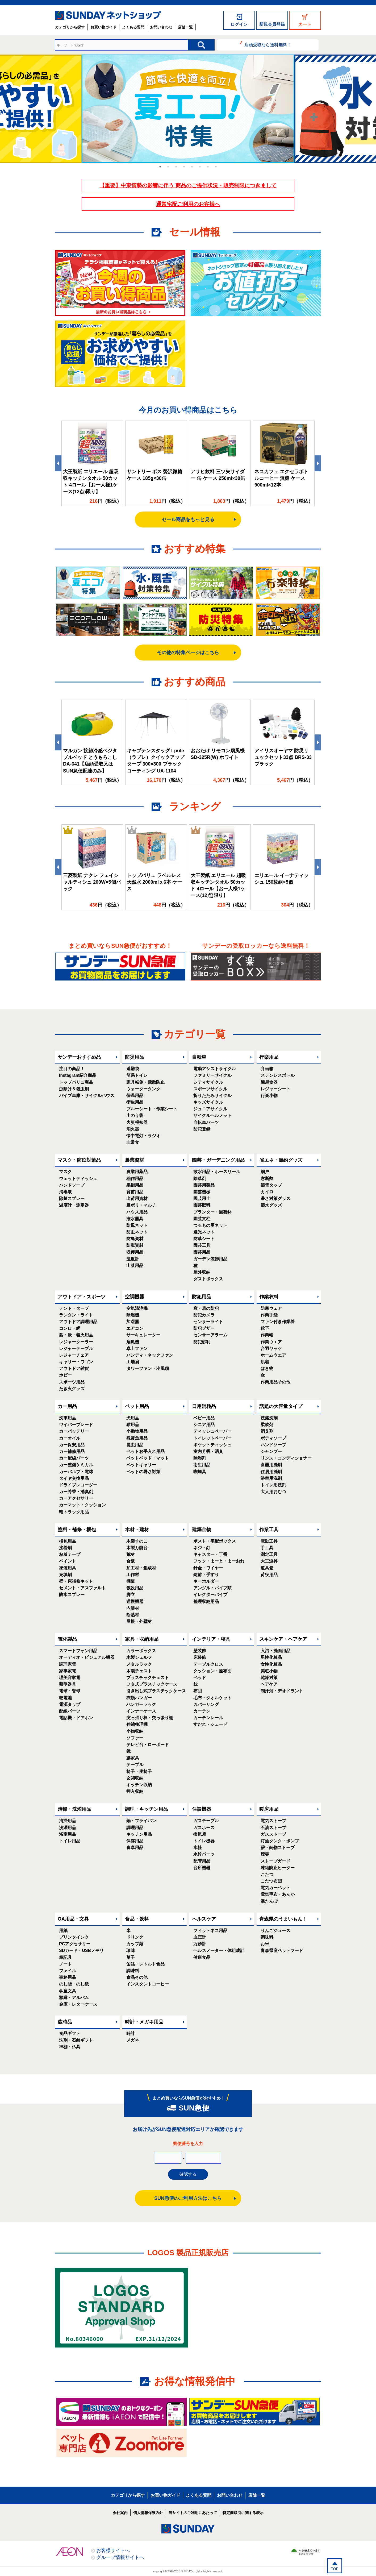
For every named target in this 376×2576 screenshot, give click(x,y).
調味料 (132, 1970)
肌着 (265, 1362)
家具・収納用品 (141, 1639)
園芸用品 (201, 1252)
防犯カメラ (204, 1315)
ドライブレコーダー (78, 1485)
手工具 (267, 1547)
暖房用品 (268, 1809)
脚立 (130, 1594)
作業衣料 (268, 1296)
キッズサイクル (208, 1102)
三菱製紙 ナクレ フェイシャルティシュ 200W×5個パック (92, 882)
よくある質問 (133, 27)
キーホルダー (206, 1581)
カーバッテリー (74, 1431)
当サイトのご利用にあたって (193, 2513)
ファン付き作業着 (278, 1321)
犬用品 (132, 1418)
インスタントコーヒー (147, 1984)
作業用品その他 (275, 1382)
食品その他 (137, 1977)
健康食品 (201, 1957)
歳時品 (65, 2022)
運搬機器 (134, 1601)
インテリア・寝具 (211, 1639)
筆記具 (65, 1957)
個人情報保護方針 (148, 2513)
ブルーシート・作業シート (151, 1109)
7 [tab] (208, 166)
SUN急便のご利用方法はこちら (188, 2198)
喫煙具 (199, 1471)
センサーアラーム (210, 1335)
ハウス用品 (137, 1212)
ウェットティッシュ (78, 1178)
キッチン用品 (139, 1834)
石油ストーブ (273, 1827)
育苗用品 (134, 1192)
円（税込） (106, 501)
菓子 (130, 1957)
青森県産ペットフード (282, 1950)
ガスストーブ (273, 1834)
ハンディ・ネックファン (149, 1355)
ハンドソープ (72, 1185)
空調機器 (134, 1296)
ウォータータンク (143, 1089)
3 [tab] (176, 166)
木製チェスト (139, 1671)
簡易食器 (269, 1082)
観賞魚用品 (137, 1438)
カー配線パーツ (74, 1458)
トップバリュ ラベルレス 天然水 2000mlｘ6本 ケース (154, 882)
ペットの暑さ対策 (143, 1471)
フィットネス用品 (210, 1930)
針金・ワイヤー (208, 1568)
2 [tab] (168, 166)
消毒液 (65, 1192)
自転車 (199, 1057)
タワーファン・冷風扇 (147, 1368)
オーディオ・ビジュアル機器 (86, 1657)
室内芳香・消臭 (208, 1451)
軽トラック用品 (74, 1512)
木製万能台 (137, 1547)
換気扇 (199, 1834)
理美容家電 (69, 1677)
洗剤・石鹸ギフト (76, 2040)
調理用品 (134, 1827)
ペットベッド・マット (147, 1458)
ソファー (134, 1738)
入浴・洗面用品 (275, 1650)
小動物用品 (137, 1431)
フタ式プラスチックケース (151, 1684)
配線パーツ (69, 1711)
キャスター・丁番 (210, 1554)
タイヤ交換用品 (74, 1478)
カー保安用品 (72, 1445)
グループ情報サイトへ (120, 2557)
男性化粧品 (271, 1657)
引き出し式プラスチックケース (156, 1691)
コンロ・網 (69, 1328)
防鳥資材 (134, 1238)
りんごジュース (275, 1930)
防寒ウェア (271, 1308)
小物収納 (134, 1731)
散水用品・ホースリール (216, 1171)
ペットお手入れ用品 (145, 1451)
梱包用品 (67, 1541)
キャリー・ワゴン (76, 1362)
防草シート (204, 1238)
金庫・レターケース (78, 2004)
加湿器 (132, 1321)
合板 (130, 1561)
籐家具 (132, 1758)
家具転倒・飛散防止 (145, 1082)
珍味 (130, 1950)
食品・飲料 (137, 1919)
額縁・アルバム (74, 1997)
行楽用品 (268, 1057)
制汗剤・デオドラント (282, 1691)
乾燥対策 (269, 1677)
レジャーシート (275, 1089)
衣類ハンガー (139, 1698)
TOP (335, 2569)
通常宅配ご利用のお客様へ (188, 204)
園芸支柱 (201, 1218)
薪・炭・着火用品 (76, 1335)
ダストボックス (208, 1279)
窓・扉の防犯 (206, 1308)
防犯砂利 (201, 1342)
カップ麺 (134, 1944)
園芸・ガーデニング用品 (218, 1160)
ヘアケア (269, 1684)
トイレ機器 (204, 1841)
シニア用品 (204, 1424)
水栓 (197, 1847)
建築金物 (201, 1529)
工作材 (132, 1574)
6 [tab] (200, 166)
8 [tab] (216, 166)
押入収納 (134, 1791)
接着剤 (65, 1547)
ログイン (239, 24)
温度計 (132, 1259)
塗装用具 (67, 1568)
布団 (197, 1691)
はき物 (267, 1368)
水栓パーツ (204, 1854)
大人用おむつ (273, 1491)
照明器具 (67, 1684)
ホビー (65, 1375)
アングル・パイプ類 (212, 1588)
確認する (188, 2174)
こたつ (267, 1874)
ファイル (67, 1970)
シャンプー (271, 1451)
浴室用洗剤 (271, 1478)
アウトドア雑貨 (74, 1368)
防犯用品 (201, 1296)
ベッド (199, 1677)
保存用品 (134, 1841)
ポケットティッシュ (212, 1445)
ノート (65, 1964)
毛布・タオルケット (212, 1698)
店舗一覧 (185, 27)
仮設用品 (134, 1588)
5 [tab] (192, 166)
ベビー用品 (204, 1418)
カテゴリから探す (70, 27)
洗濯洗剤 (269, 1418)
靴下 (265, 1328)
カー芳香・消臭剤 (76, 1491)
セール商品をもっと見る (188, 519)
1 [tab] (160, 166)
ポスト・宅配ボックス (214, 1541)
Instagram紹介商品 (77, 1075)
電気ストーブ (273, 1820)
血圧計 (199, 1937)
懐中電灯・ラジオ (143, 1135)
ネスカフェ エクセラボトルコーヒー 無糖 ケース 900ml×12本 (281, 478)
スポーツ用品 (72, 1382)
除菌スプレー (72, 1198)
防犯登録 (201, 1129)
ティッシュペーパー (212, 1431)
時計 (130, 2033)
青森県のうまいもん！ (283, 1919)
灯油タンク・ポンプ (280, 1841)
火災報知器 (137, 1122)
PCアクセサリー (74, 1944)
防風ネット (137, 1225)
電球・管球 (69, 1691)
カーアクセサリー (76, 1498)
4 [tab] (184, 166)
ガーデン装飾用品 (210, 1259)
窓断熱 (267, 1178)
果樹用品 (134, 1185)
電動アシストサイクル (214, 1068)
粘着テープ (69, 1554)
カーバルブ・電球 (76, 1471)
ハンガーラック (141, 1704)
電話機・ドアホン (76, 1717)
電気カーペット (275, 1887)
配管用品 (201, 1861)
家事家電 (67, 1671)
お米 (265, 1944)
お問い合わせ (161, 27)
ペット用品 (137, 1406)
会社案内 (120, 2513)
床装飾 (199, 1657)
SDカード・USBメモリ (81, 1950)
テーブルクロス (208, 1664)
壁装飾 (199, 1650)
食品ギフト (69, 2033)
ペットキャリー (141, 1464)
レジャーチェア (74, 1355)
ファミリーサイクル (212, 1075)
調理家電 (67, 1664)
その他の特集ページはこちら (188, 652)
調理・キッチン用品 (146, 1809)
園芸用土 (201, 1198)
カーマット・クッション (82, 1505)
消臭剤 (267, 1431)
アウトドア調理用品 (78, 1321)
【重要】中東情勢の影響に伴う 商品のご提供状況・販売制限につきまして (188, 185)
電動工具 (269, 1541)
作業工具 (268, 1529)
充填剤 (65, 1574)
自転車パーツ (206, 1122)
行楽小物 (269, 1095)
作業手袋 (269, 1315)
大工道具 (269, 1561)
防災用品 (134, 1057)
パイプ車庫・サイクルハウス (86, 1095)
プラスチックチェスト (147, 1677)
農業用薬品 (137, 1171)
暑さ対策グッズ (275, 1198)
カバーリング (206, 1704)
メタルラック (139, 1664)
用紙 (63, 1930)
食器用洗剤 (271, 1464)
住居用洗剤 (271, 1471)
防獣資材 (134, 1245)
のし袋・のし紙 (74, 1984)
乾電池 (65, 1698)
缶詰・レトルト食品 (145, 1964)
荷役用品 (269, 1574)
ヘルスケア (204, 1919)
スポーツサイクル (210, 1089)
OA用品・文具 (73, 1919)
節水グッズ (271, 1205)
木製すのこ (137, 1541)
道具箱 (267, 1568)
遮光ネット (204, 1232)
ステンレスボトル (278, 1075)
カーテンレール (208, 1717)
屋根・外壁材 (139, 1621)
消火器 (132, 1129)
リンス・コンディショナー (286, 1458)
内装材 (132, 1608)
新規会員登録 (272, 24)
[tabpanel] (188, 109)
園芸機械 (201, 1192)
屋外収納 (201, 1272)
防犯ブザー (204, 1328)
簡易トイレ (137, 1075)
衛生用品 (134, 1102)
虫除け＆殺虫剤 (74, 1089)
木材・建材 (137, 1529)
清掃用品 (67, 1820)
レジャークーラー (76, 1342)
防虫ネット (137, 1232)
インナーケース (141, 1711)
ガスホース (204, 1827)
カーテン (201, 1711)
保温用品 (134, 1095)
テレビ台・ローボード (147, 1744)
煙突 (265, 1854)
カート (305, 24)
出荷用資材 (137, 1198)
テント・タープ (74, 1308)
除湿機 (132, 1315)
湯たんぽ (269, 1901)
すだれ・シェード (210, 1724)
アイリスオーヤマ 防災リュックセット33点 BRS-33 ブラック (283, 757)
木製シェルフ (139, 1657)
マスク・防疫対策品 (79, 1160)
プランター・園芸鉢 (212, 1212)
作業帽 (267, 1335)
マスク (65, 1171)
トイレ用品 (69, 1841)
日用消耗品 (204, 1406)
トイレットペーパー (212, 1438)
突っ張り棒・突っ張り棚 (149, 1717)
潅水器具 (134, 1218)
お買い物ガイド (103, 27)
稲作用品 (134, 1178)
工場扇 (132, 1362)
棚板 (130, 1581)
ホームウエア (273, 1355)
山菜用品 (134, 1265)
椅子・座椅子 (139, 1771)
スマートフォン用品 (78, 1650)
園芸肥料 (201, 1205)
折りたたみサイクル (212, 1095)
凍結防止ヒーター (278, 1867)
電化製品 (67, 1639)
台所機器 (201, 1867)
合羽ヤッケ (271, 1348)
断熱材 (132, 1615)
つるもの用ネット (210, 1225)
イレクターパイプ (210, 1594)
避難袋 (132, 1068)
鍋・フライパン (141, 1820)
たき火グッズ (72, 1388)
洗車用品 (67, 1418)
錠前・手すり (206, 1574)
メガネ (132, 2040)
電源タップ (69, 1704)
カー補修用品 (72, 1451)
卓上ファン (137, 1348)
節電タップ (271, 1185)
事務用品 (67, 1977)
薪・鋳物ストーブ (278, 1847)
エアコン (134, 1328)
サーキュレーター (143, 1335)
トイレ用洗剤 (273, 1485)
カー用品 (67, 1406)
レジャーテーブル (76, 1348)
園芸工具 (201, 1245)
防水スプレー (72, 1594)
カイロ (267, 1192)
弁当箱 (267, 1068)
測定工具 (269, 1554)
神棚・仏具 (69, 2047)
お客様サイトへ (113, 2550)
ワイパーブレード (76, 1424)
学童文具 (67, 1991)
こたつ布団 (271, 1881)
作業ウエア (271, 1342)
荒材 (130, 1554)
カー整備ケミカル (76, 1464)
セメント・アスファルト (82, 1588)
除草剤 (199, 1178)
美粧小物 (269, 1671)
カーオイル (69, 1438)
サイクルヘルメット (212, 1115)
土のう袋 (134, 1115)
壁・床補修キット (76, 1581)
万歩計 (199, 1944)
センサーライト (208, 1321)
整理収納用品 (206, 1601)
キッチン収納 (139, 1785)
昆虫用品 (134, 1445)
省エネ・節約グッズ (280, 1160)
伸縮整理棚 (137, 1724)
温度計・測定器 (74, 1205)
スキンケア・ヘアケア (283, 1639)
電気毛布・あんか (278, 1894)
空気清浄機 (137, 1308)
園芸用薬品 (204, 1185)
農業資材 (134, 1160)
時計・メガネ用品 (144, 2022)
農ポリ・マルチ (141, 1205)
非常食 (132, 1142)
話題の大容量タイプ (280, 1406)
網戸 (265, 1171)
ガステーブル (206, 1820)
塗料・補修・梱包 (77, 1529)
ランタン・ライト (76, 1315)
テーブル (134, 1764)
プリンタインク (74, 1937)
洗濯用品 (67, 1827)
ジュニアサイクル (210, 1109)
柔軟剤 (267, 1424)
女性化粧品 (271, 1664)
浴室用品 (67, 1834)
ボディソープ (273, 1438)
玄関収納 (134, 1778)
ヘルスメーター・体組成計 (218, 1950)
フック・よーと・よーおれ (218, 1561)
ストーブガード (275, 1861)
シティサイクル (208, 1082)
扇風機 (132, 1342)
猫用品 (132, 1424)
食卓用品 (134, 1847)
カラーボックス (141, 1650)
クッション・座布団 (212, 1671)
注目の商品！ (72, 1068)
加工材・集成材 (141, 1568)
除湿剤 (199, 1458)
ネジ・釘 (201, 1547)
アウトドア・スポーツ (82, 1296)
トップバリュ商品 (76, 1082)
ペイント (67, 1561)
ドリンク (134, 1937)
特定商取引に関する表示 (243, 2513)
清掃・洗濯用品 (74, 1809)
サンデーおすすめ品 (79, 1057)
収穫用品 (134, 1252)
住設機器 (201, 1809)
